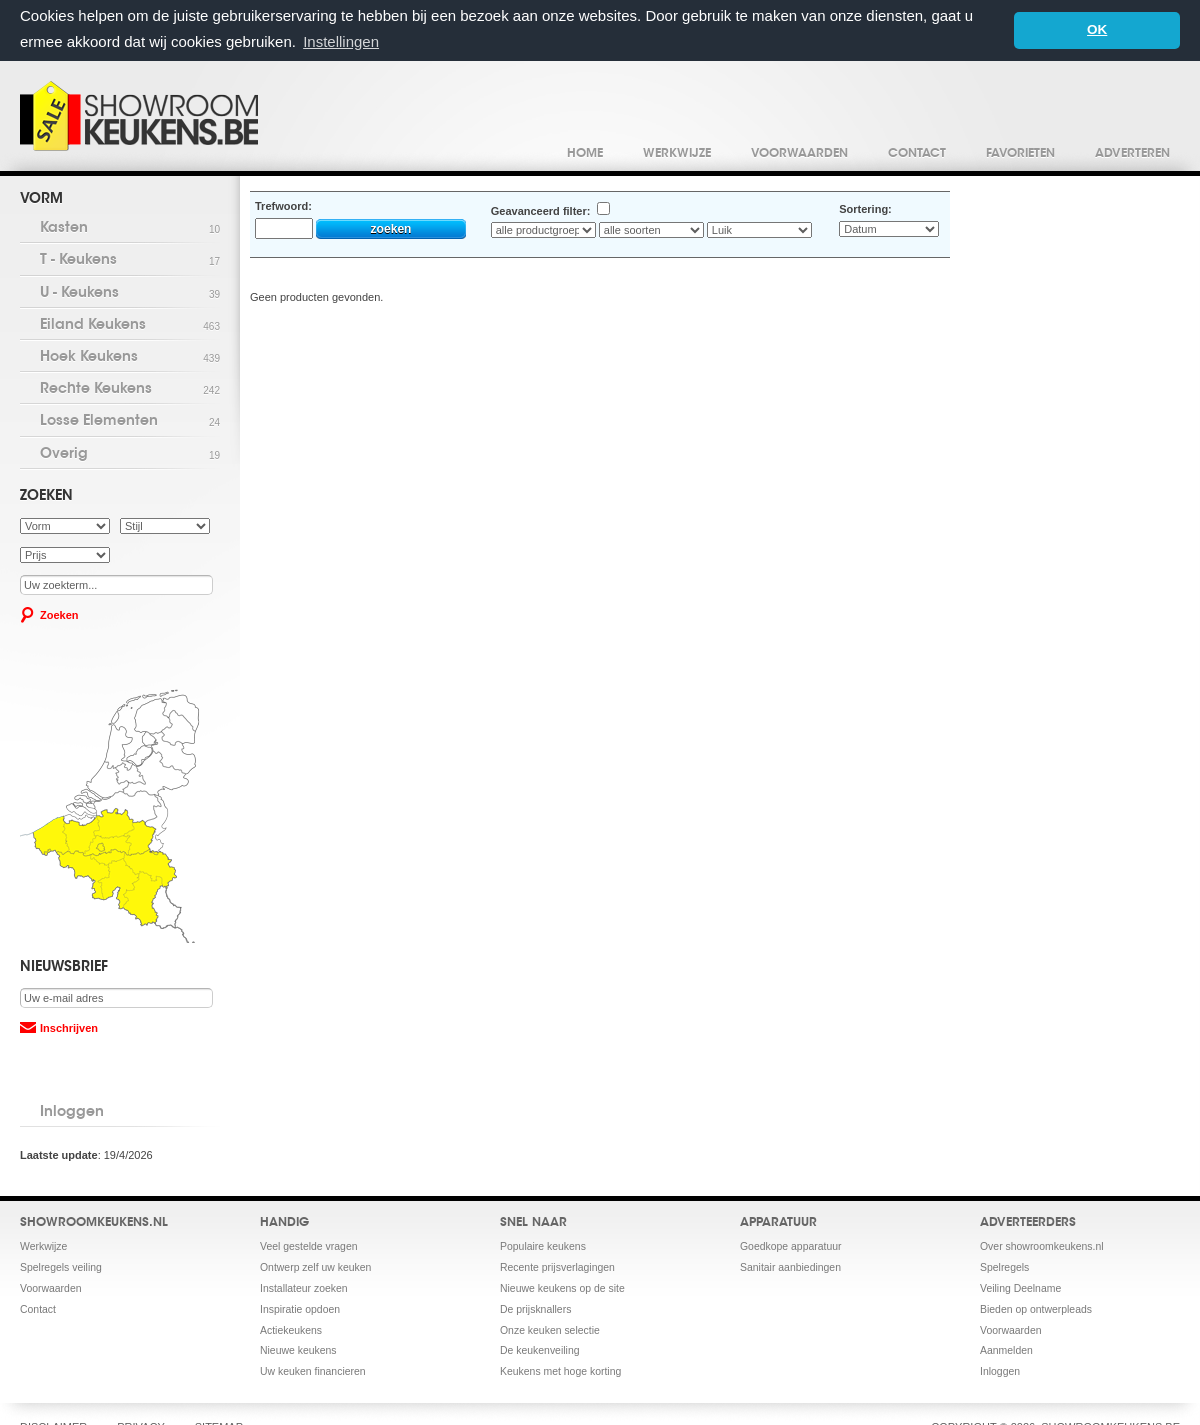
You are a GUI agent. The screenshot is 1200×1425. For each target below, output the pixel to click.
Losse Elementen (130, 422)
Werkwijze (677, 153)
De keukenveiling (540, 1350)
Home (585, 153)
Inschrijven (69, 1027)
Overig (130, 454)
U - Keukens (130, 293)
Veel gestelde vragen (309, 1245)
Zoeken (59, 614)
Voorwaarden (799, 153)
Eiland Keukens (130, 325)
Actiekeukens (291, 1329)
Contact (917, 153)
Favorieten (1020, 153)
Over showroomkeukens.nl (1042, 1245)
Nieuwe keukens (298, 1350)
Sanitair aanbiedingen (790, 1266)
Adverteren (1132, 153)
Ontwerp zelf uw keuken (315, 1266)
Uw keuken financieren (313, 1371)
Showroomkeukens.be (139, 115)
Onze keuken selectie (550, 1329)
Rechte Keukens (130, 389)
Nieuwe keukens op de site (562, 1287)
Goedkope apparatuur (791, 1245)
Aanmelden (1006, 1350)
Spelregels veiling (61, 1266)
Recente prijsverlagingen (557, 1266)
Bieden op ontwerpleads (1036, 1308)
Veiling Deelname (1020, 1287)
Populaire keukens (543, 1245)
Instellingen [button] (341, 41)
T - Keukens (130, 261)
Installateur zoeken (304, 1287)
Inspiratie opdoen (300, 1308)
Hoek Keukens (130, 357)
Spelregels (1004, 1266)
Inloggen (72, 1112)
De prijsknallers (535, 1308)
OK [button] (1097, 29)
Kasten (130, 228)
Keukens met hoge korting (560, 1371)
